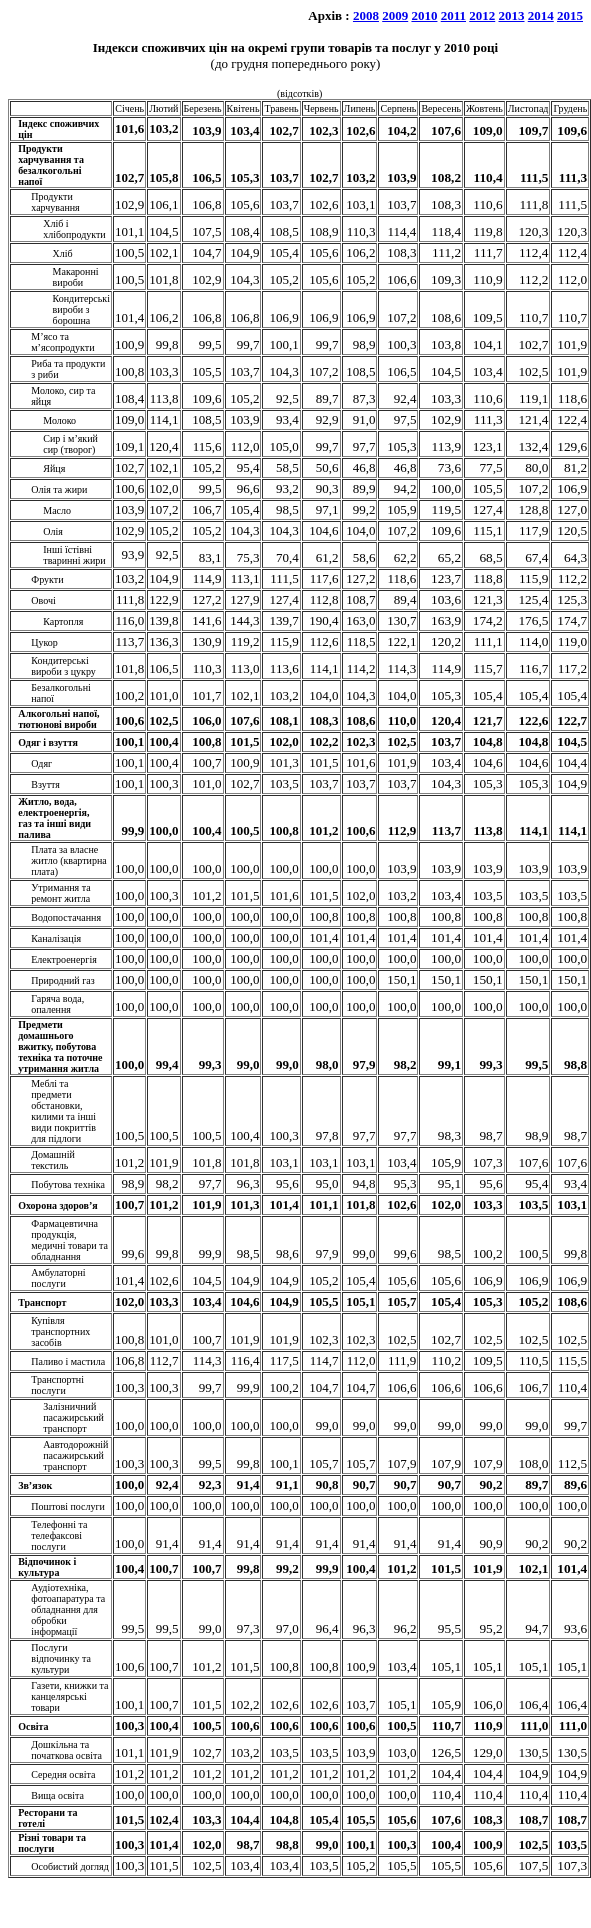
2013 (512, 15)
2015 (570, 15)
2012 (482, 15)
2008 (366, 15)
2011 (453, 15)
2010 (424, 15)
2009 (395, 15)
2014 (541, 15)
